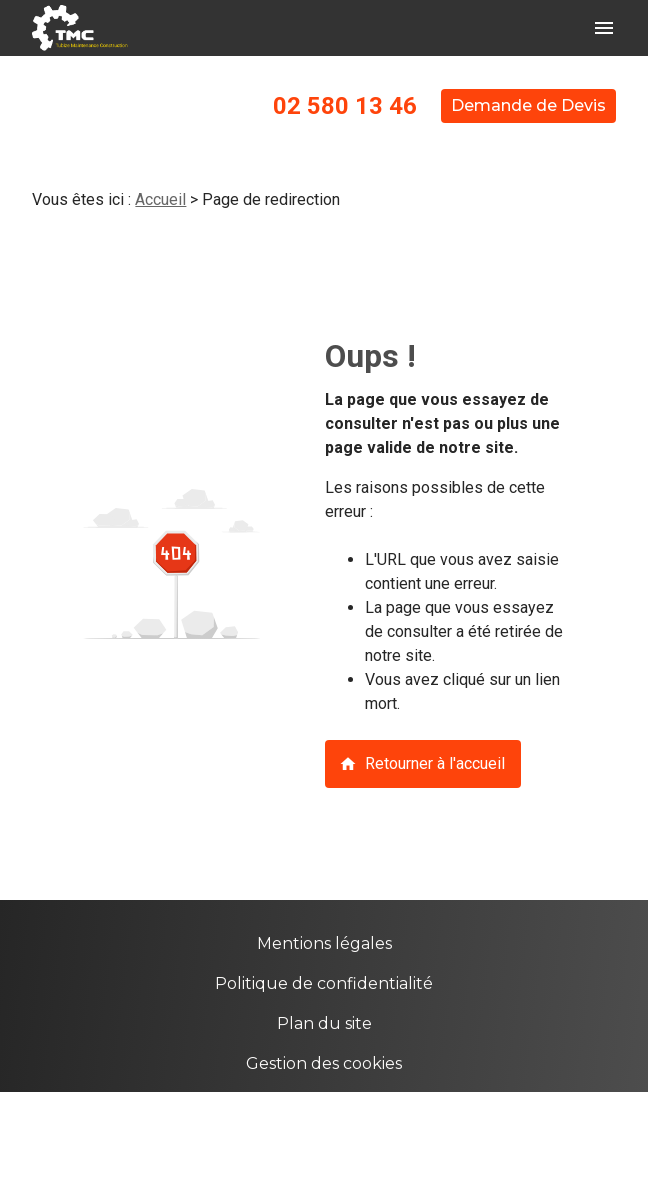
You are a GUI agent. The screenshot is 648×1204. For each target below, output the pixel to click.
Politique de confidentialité (324, 983)
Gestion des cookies (324, 1063)
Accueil (160, 199)
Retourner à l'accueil (422, 763)
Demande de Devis (528, 105)
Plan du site (324, 1023)
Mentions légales (324, 943)
